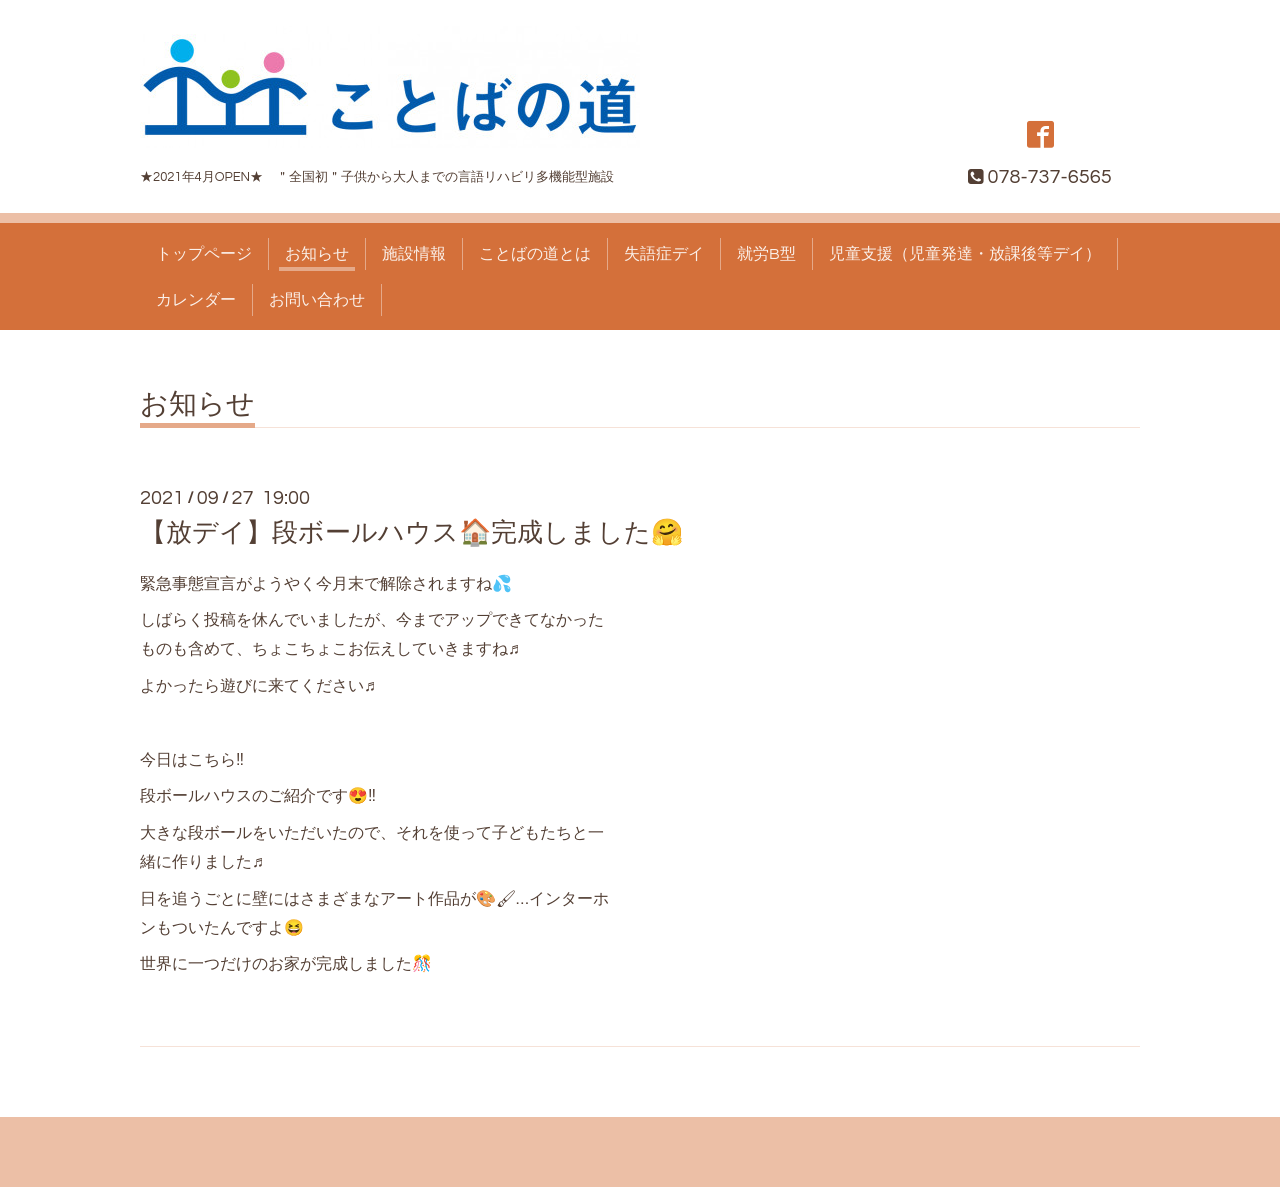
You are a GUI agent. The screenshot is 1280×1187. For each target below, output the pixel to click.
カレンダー (196, 300)
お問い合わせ (317, 300)
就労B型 (766, 254)
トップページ (204, 254)
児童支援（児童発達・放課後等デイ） (965, 254)
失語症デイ (664, 254)
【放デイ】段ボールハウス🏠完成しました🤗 (411, 533)
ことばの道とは (535, 254)
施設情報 (414, 254)
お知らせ (317, 254)
